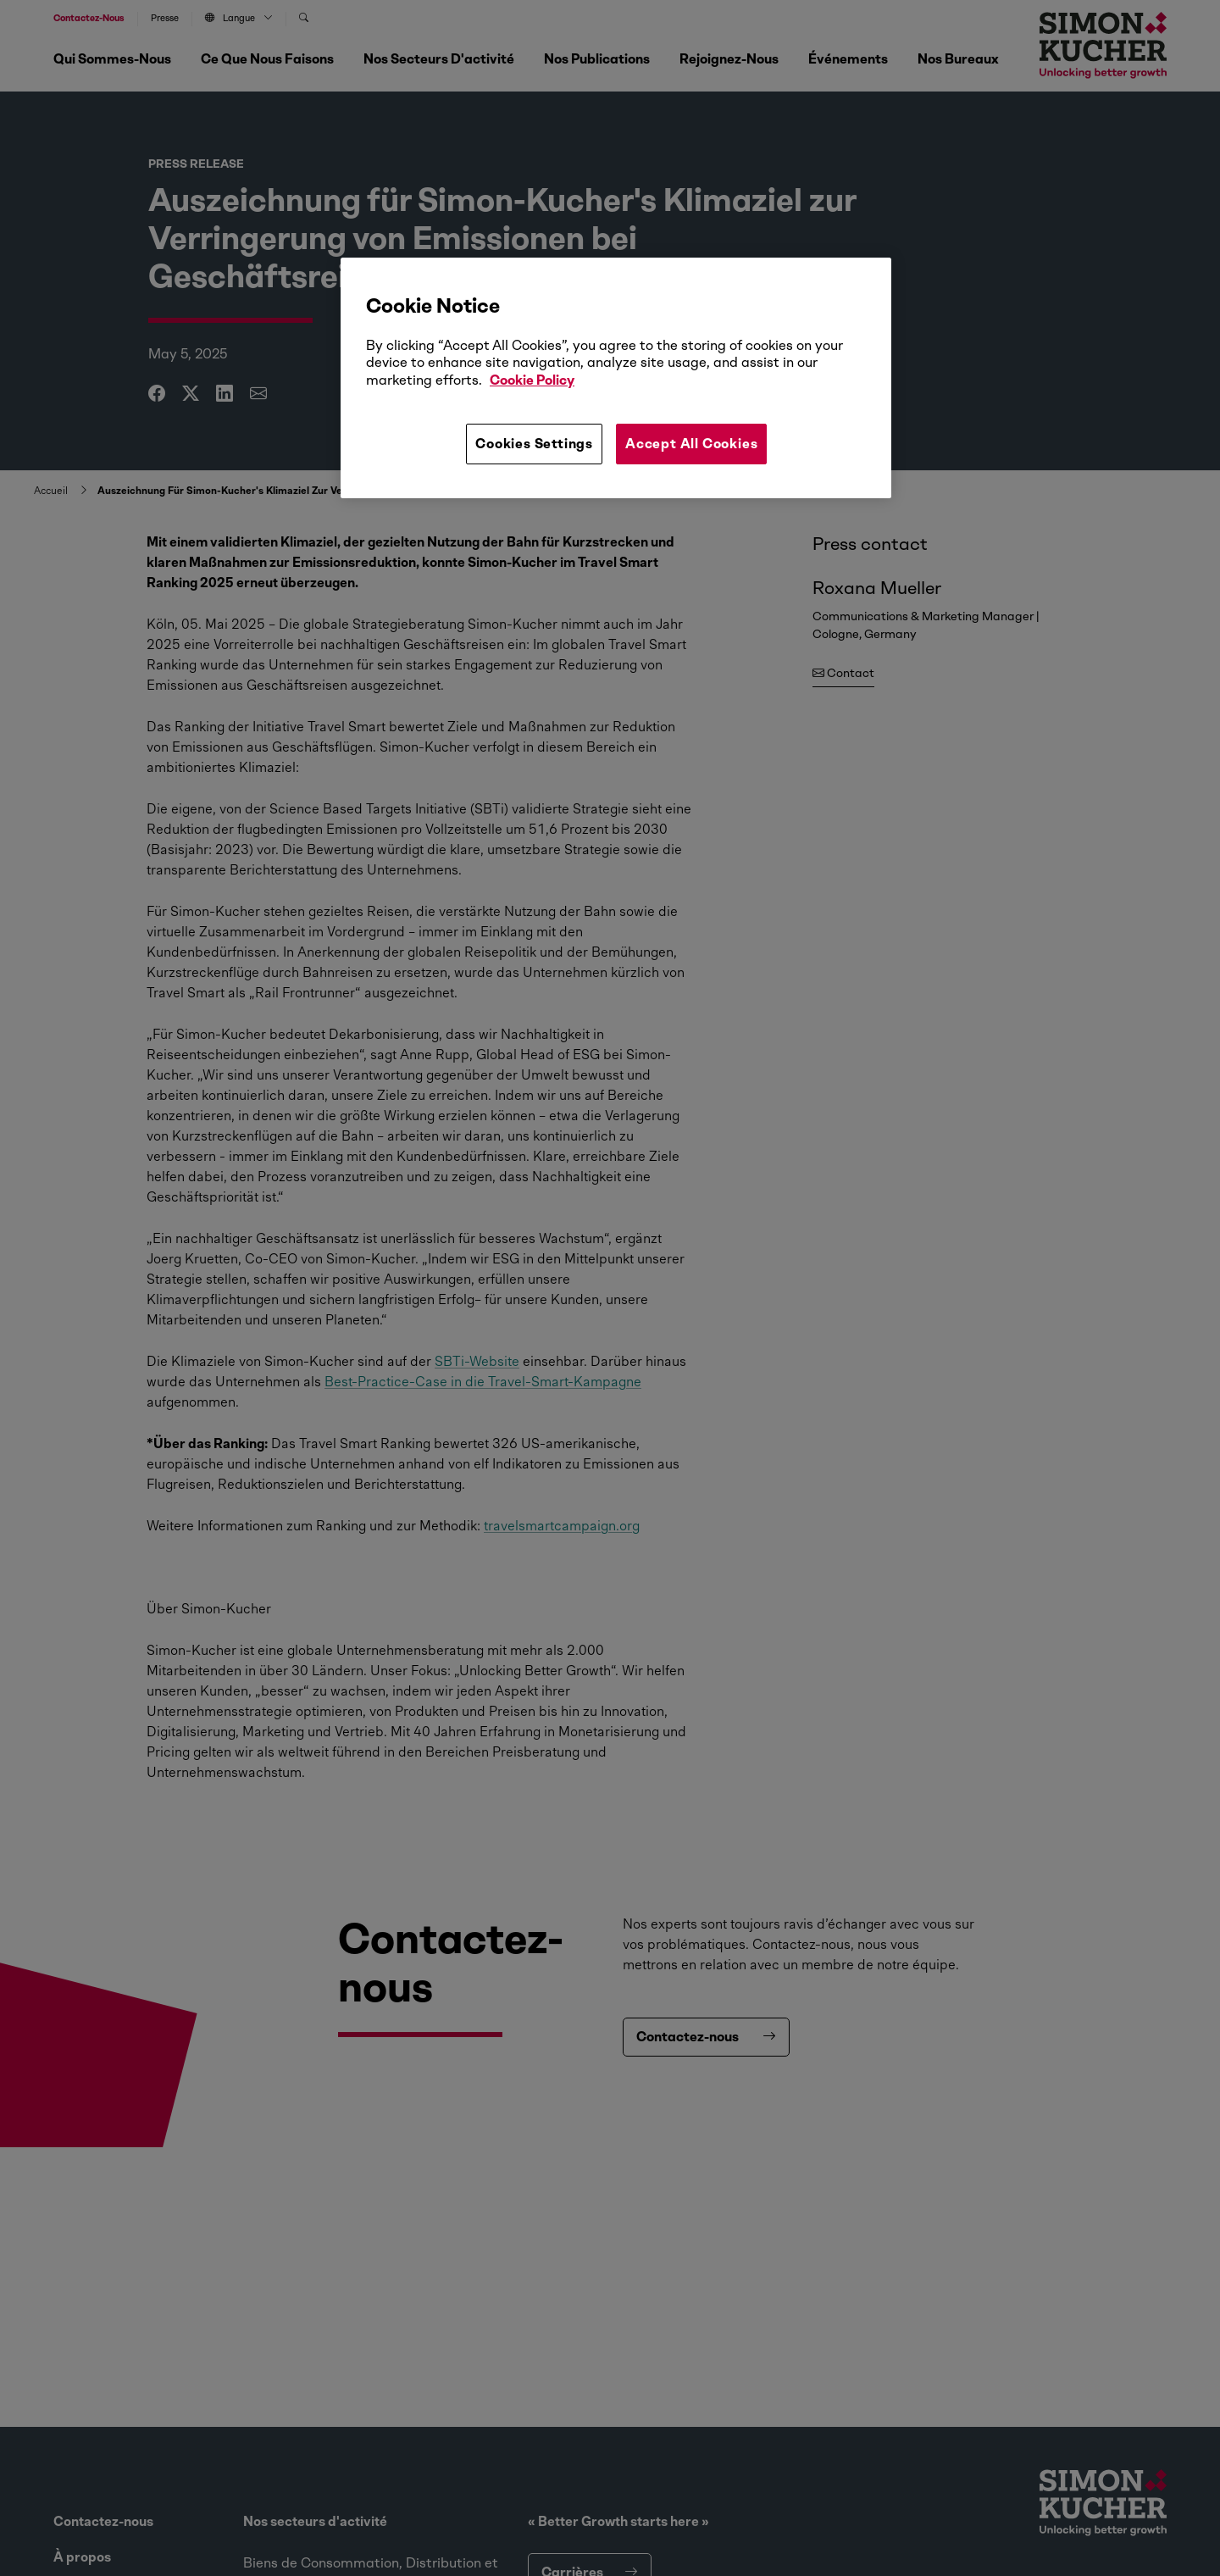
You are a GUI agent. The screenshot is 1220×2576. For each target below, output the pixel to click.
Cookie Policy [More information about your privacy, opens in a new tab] (532, 380)
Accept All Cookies (691, 444)
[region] (616, 378)
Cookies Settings (534, 444)
